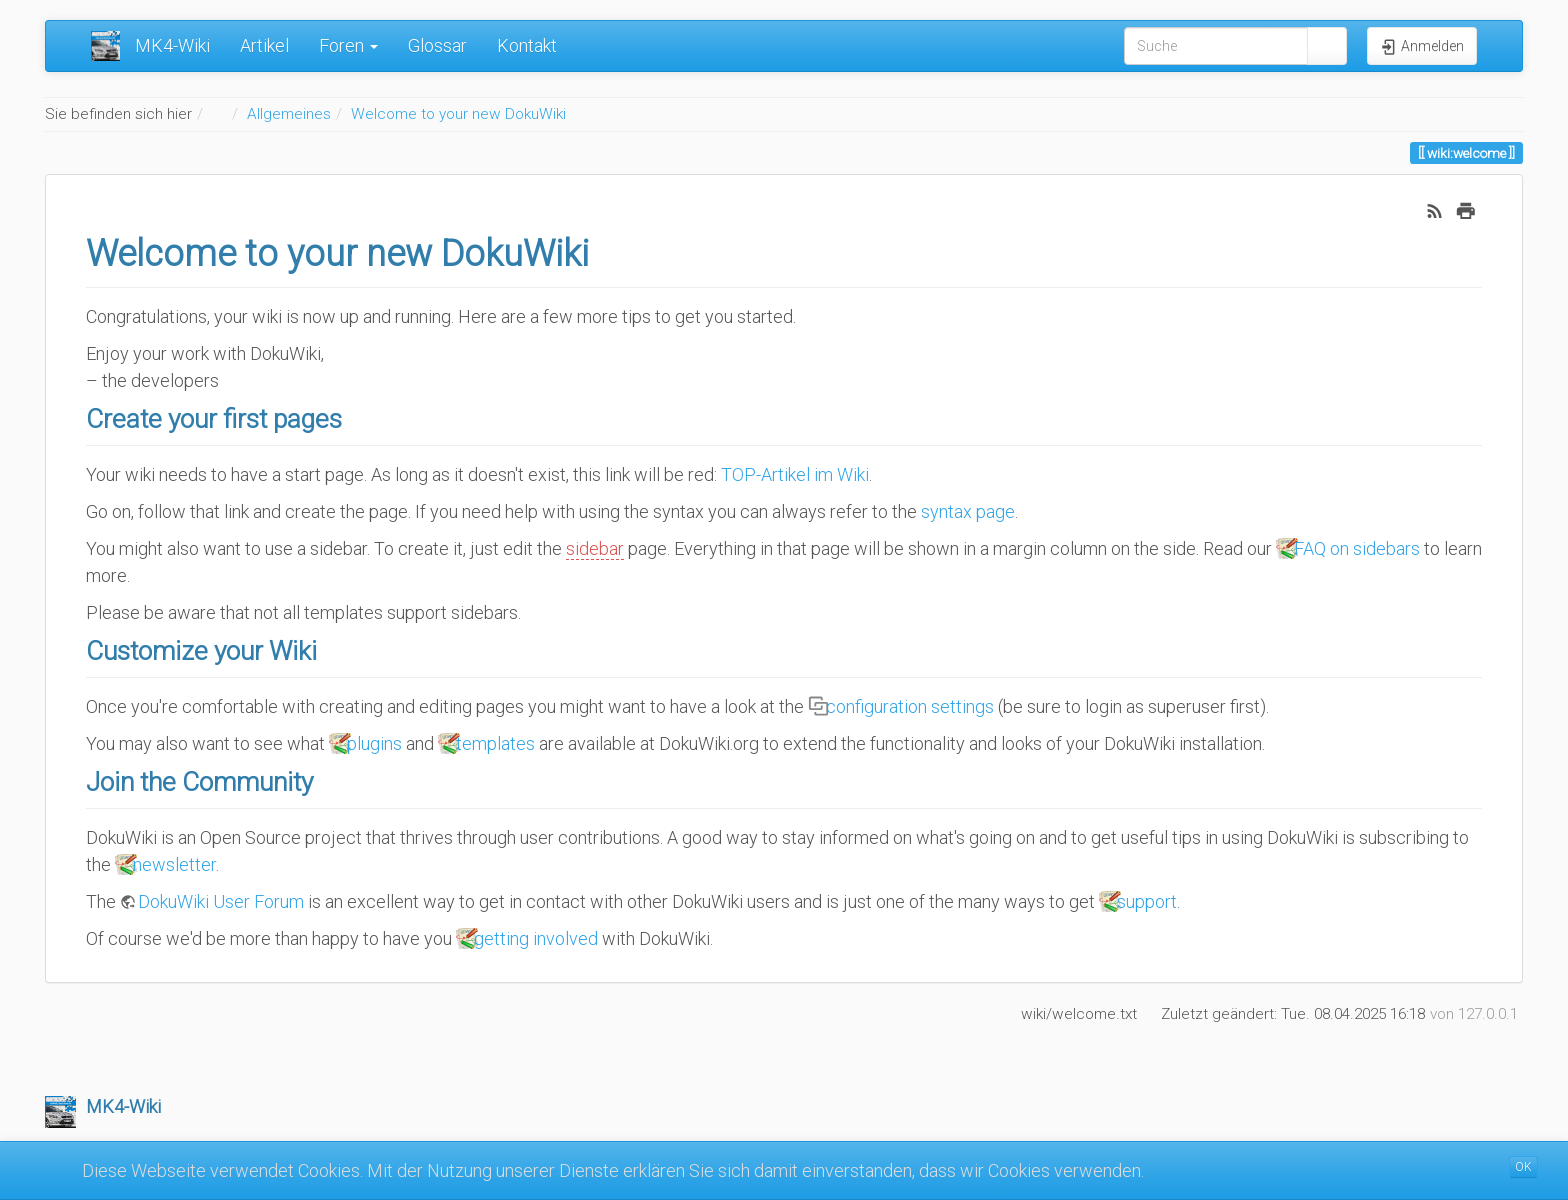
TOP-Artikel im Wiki (795, 474)
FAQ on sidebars (1357, 548)
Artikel (264, 45)
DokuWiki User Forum (221, 901)
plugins (374, 743)
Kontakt (527, 45)
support (1147, 901)
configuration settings (910, 706)
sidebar (595, 548)
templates (495, 743)
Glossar (437, 45)
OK (1523, 1167)
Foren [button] (348, 45)
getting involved (536, 938)
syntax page (968, 511)
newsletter (174, 864)
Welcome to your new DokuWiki (458, 114)
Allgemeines (289, 114)
